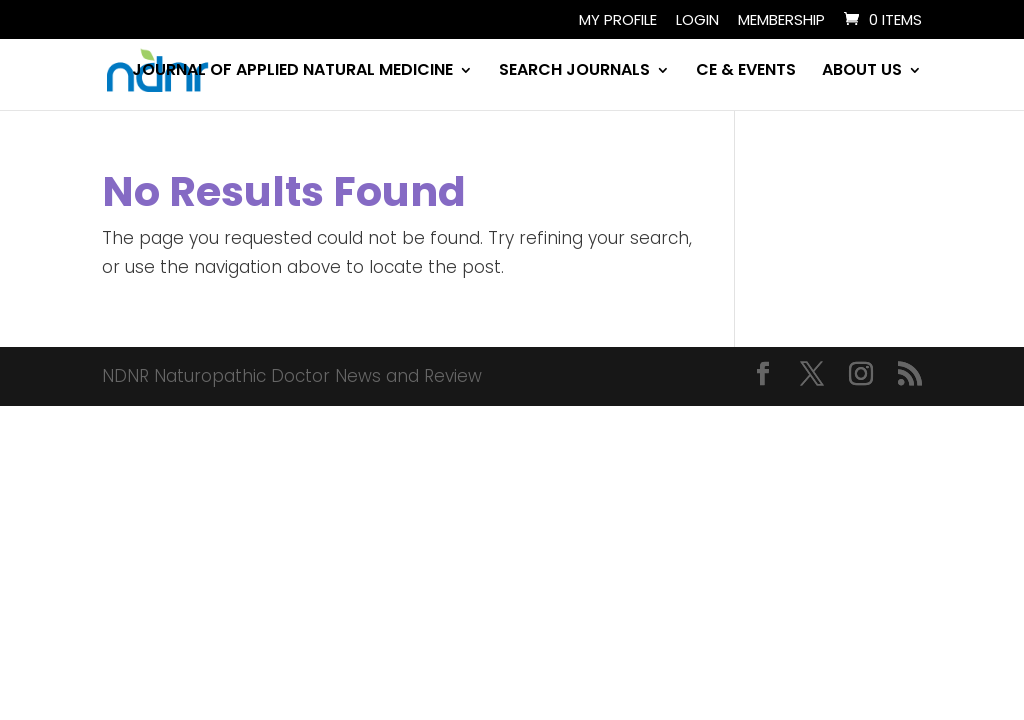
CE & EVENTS (746, 72)
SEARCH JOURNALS (574, 72)
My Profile (618, 21)
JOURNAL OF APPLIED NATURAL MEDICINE (292, 72)
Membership (781, 21)
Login (697, 21)
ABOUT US (862, 72)
